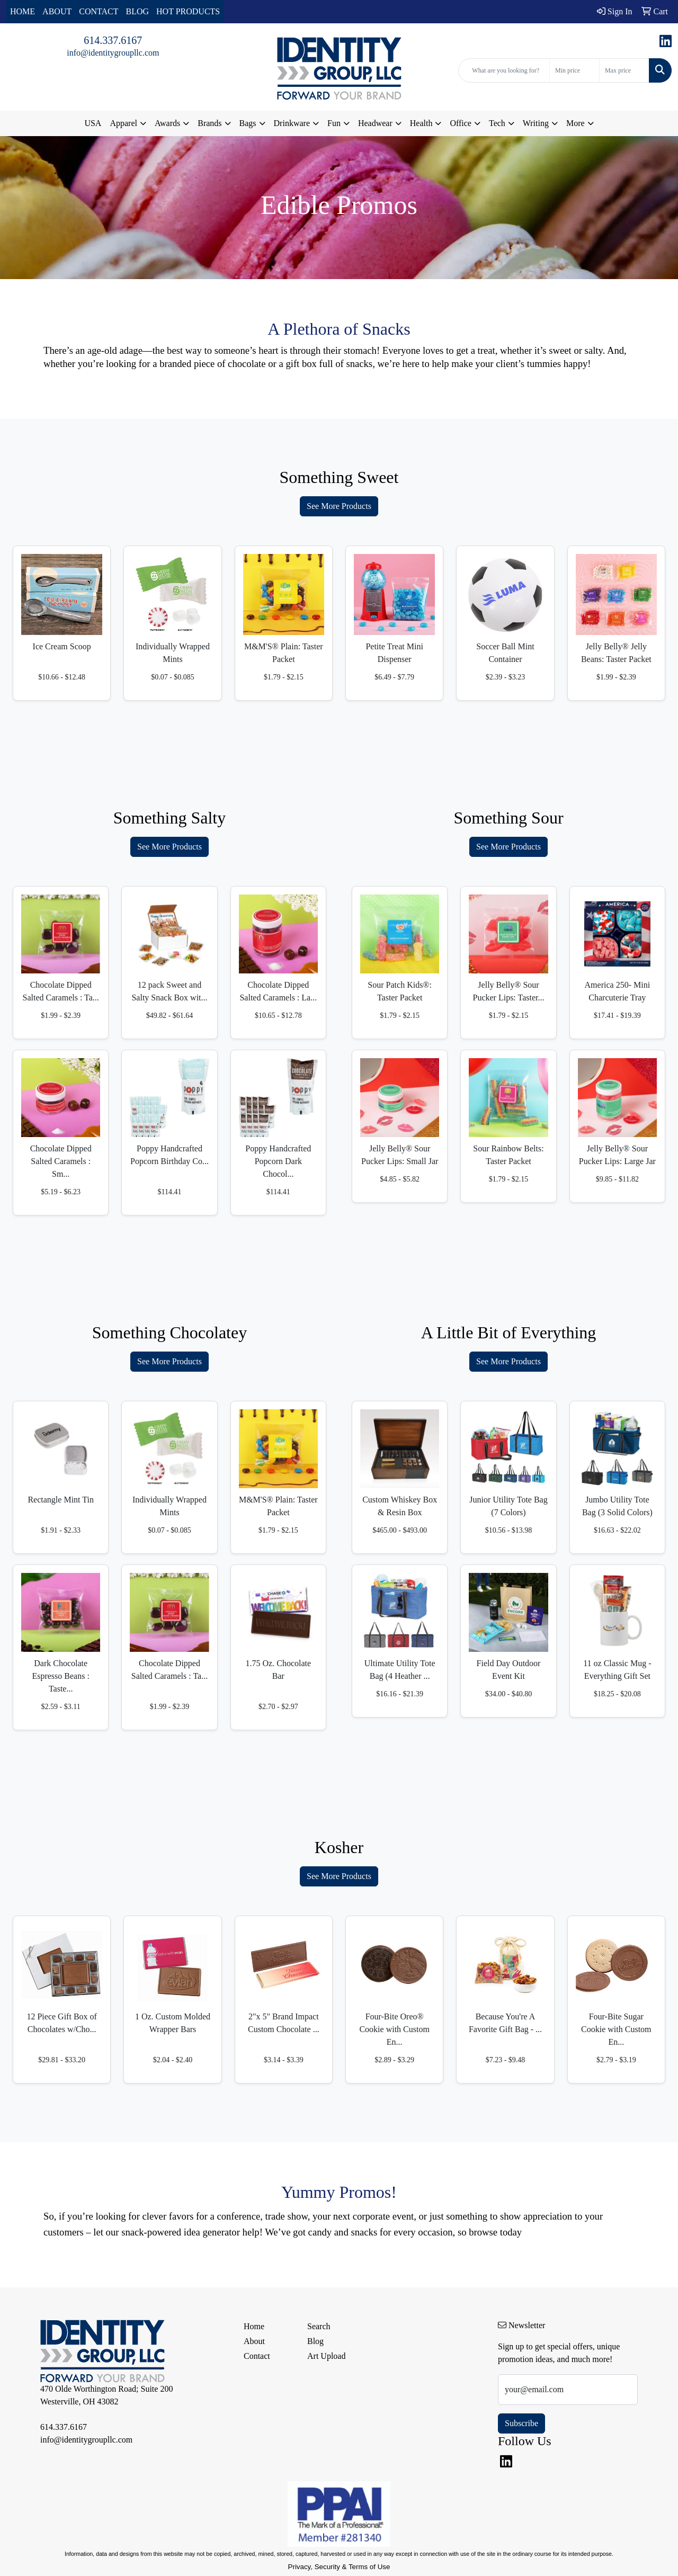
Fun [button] (334, 123)
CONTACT (98, 11)
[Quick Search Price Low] (574, 70)
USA (92, 123)
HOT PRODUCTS (188, 11)
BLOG (137, 11)
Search (319, 2326)
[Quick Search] (504, 70)
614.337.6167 (113, 40)
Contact (257, 2355)
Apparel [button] (123, 123)
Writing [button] (536, 123)
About (254, 2341)
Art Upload (326, 2355)
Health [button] (421, 123)
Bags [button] (247, 123)
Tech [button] (497, 123)
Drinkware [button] (292, 123)
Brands (209, 123)
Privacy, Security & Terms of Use (339, 2567)
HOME (22, 11)
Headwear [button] (375, 123)
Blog (315, 2341)
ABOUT (57, 11)
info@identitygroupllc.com (113, 52)
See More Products (339, 506)
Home (254, 2326)
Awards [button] (167, 123)
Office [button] (460, 123)
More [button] (575, 123)
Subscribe (521, 2423)
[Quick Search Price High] (624, 70)
